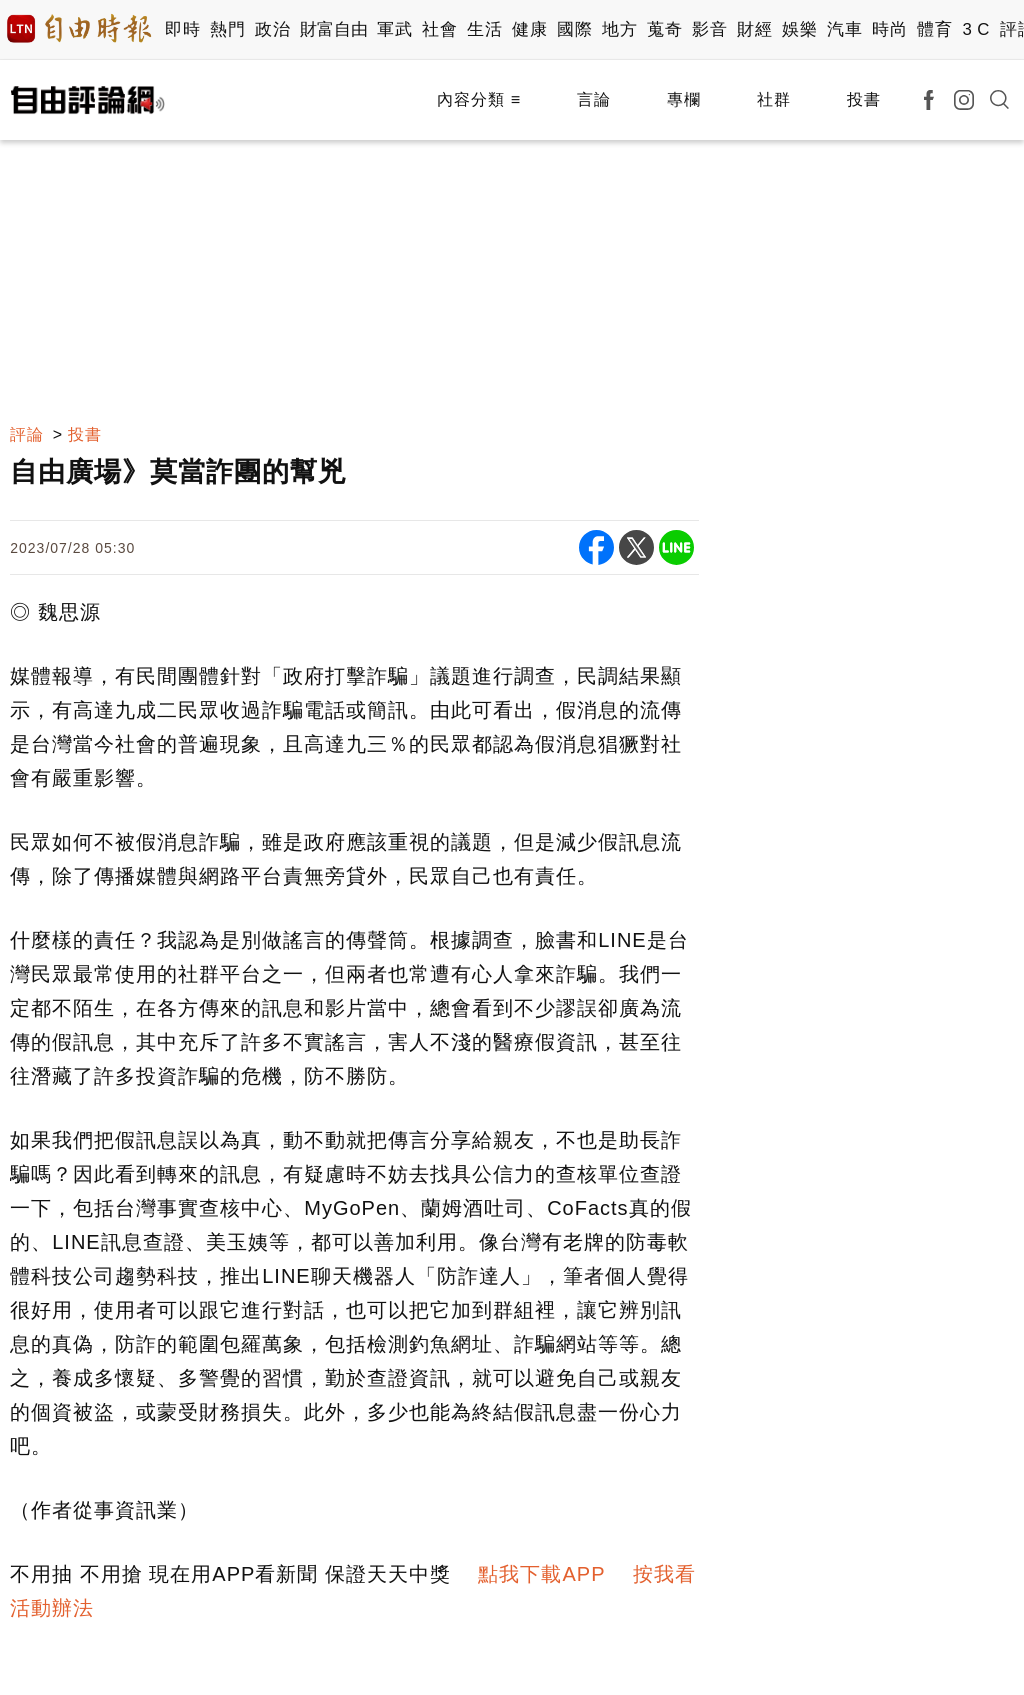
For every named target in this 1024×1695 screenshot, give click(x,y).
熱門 (227, 29)
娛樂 (799, 29)
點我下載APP (541, 1574)
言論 (594, 99)
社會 (439, 29)
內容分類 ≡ (479, 99)
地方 (619, 29)
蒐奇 (664, 29)
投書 (864, 99)
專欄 (684, 99)
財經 (754, 29)
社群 (774, 99)
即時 (182, 29)
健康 (529, 29)
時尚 (889, 29)
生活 (484, 29)
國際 (574, 29)
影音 (709, 29)
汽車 (844, 29)
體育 (934, 29)
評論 (27, 434)
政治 (272, 29)
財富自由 (333, 29)
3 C (976, 29)
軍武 (394, 29)
